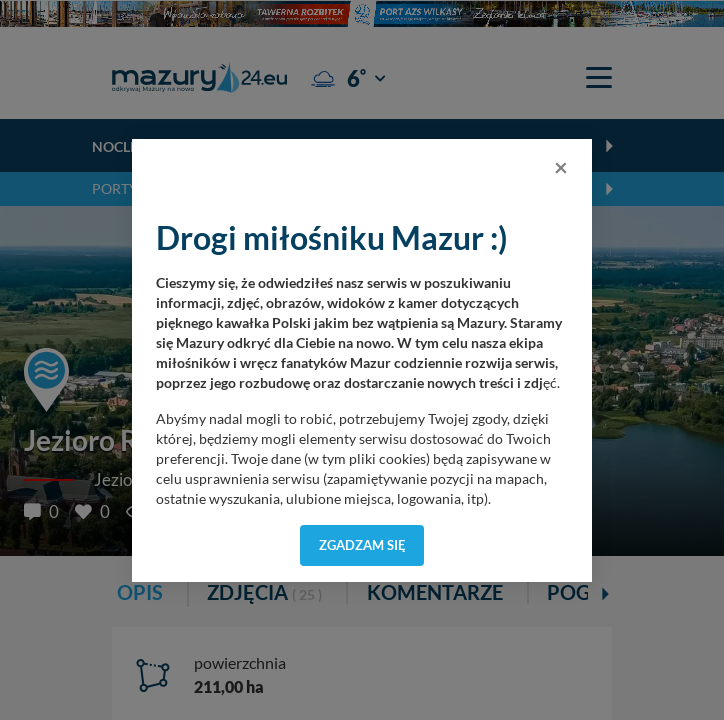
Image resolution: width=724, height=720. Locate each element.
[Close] (561, 167)
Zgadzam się (362, 545)
